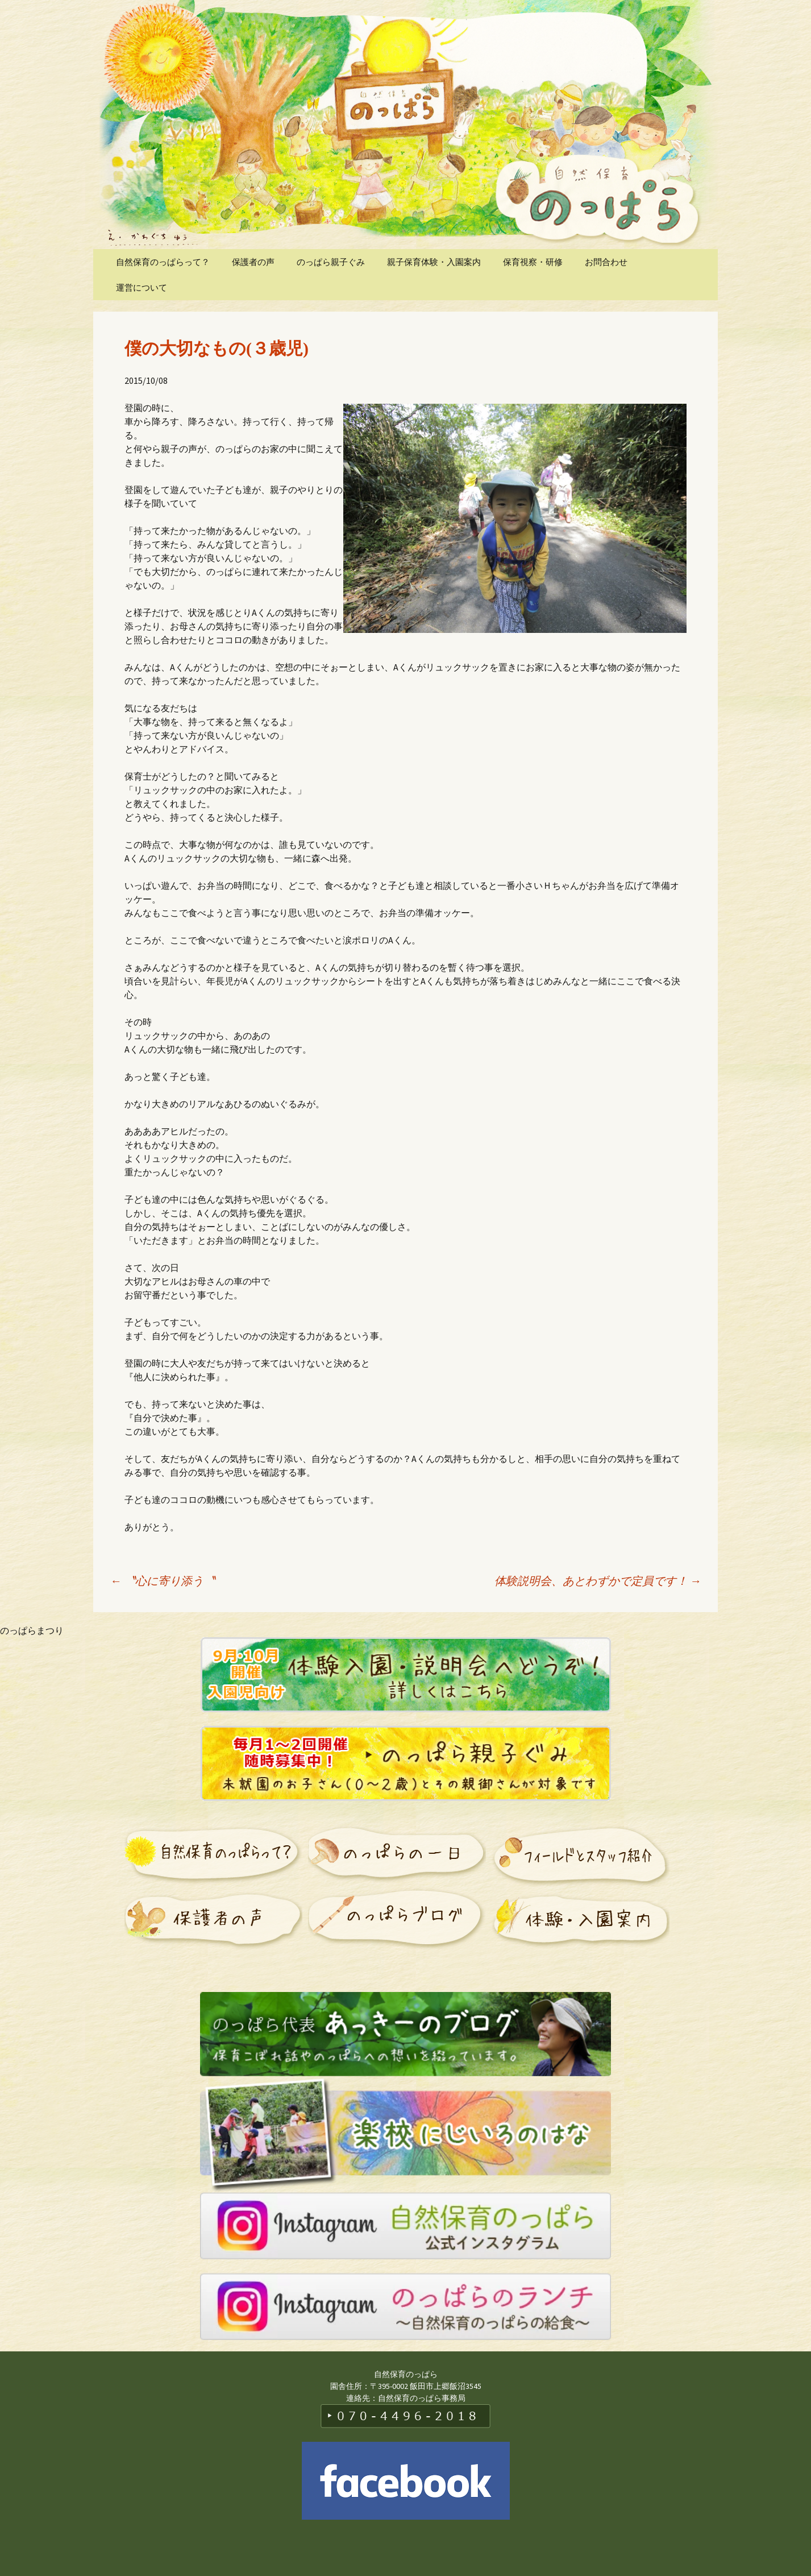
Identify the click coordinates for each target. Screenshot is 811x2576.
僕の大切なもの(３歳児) (216, 348)
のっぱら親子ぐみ (331, 261)
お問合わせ (606, 261)
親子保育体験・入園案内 (434, 261)
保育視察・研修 (533, 261)
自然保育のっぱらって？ (163, 261)
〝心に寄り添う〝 (162, 1580)
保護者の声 (253, 261)
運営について (141, 287)
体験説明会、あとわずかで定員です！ (597, 1580)
